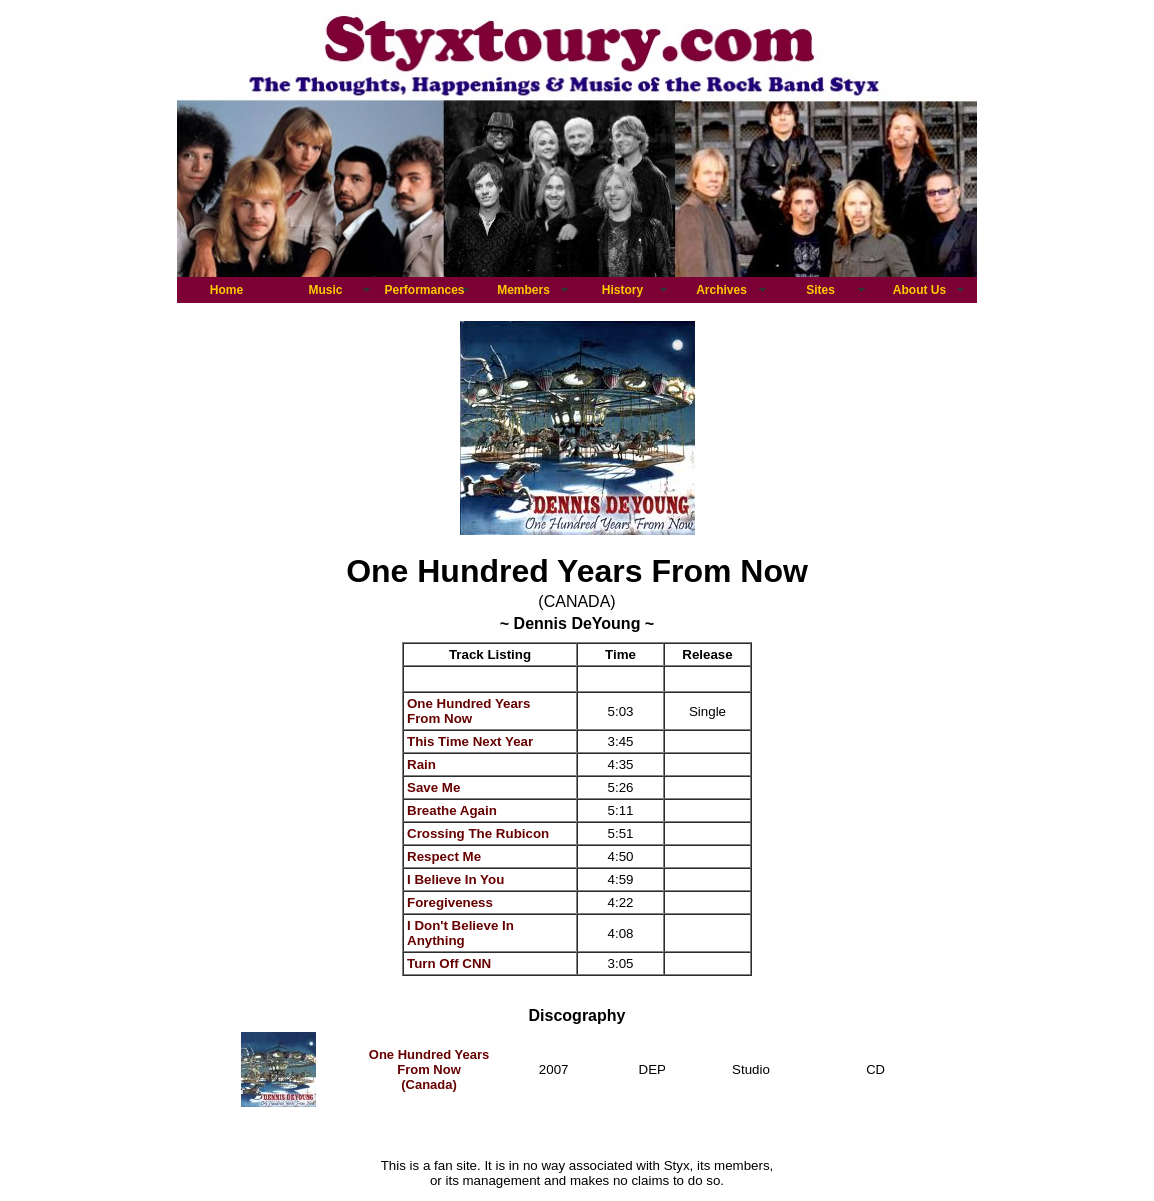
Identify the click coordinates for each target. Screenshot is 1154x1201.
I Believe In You (455, 879)
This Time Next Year (470, 741)
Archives (721, 290)
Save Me (433, 787)
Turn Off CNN (449, 963)
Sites (820, 290)
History (622, 290)
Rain (421, 764)
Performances (424, 290)
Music (325, 290)
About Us (919, 290)
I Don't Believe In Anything (460, 933)
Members (523, 290)
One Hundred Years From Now (468, 711)
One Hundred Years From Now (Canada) (429, 1069)
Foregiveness (450, 902)
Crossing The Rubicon (478, 833)
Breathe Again (452, 810)
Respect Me (444, 856)
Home (226, 290)
